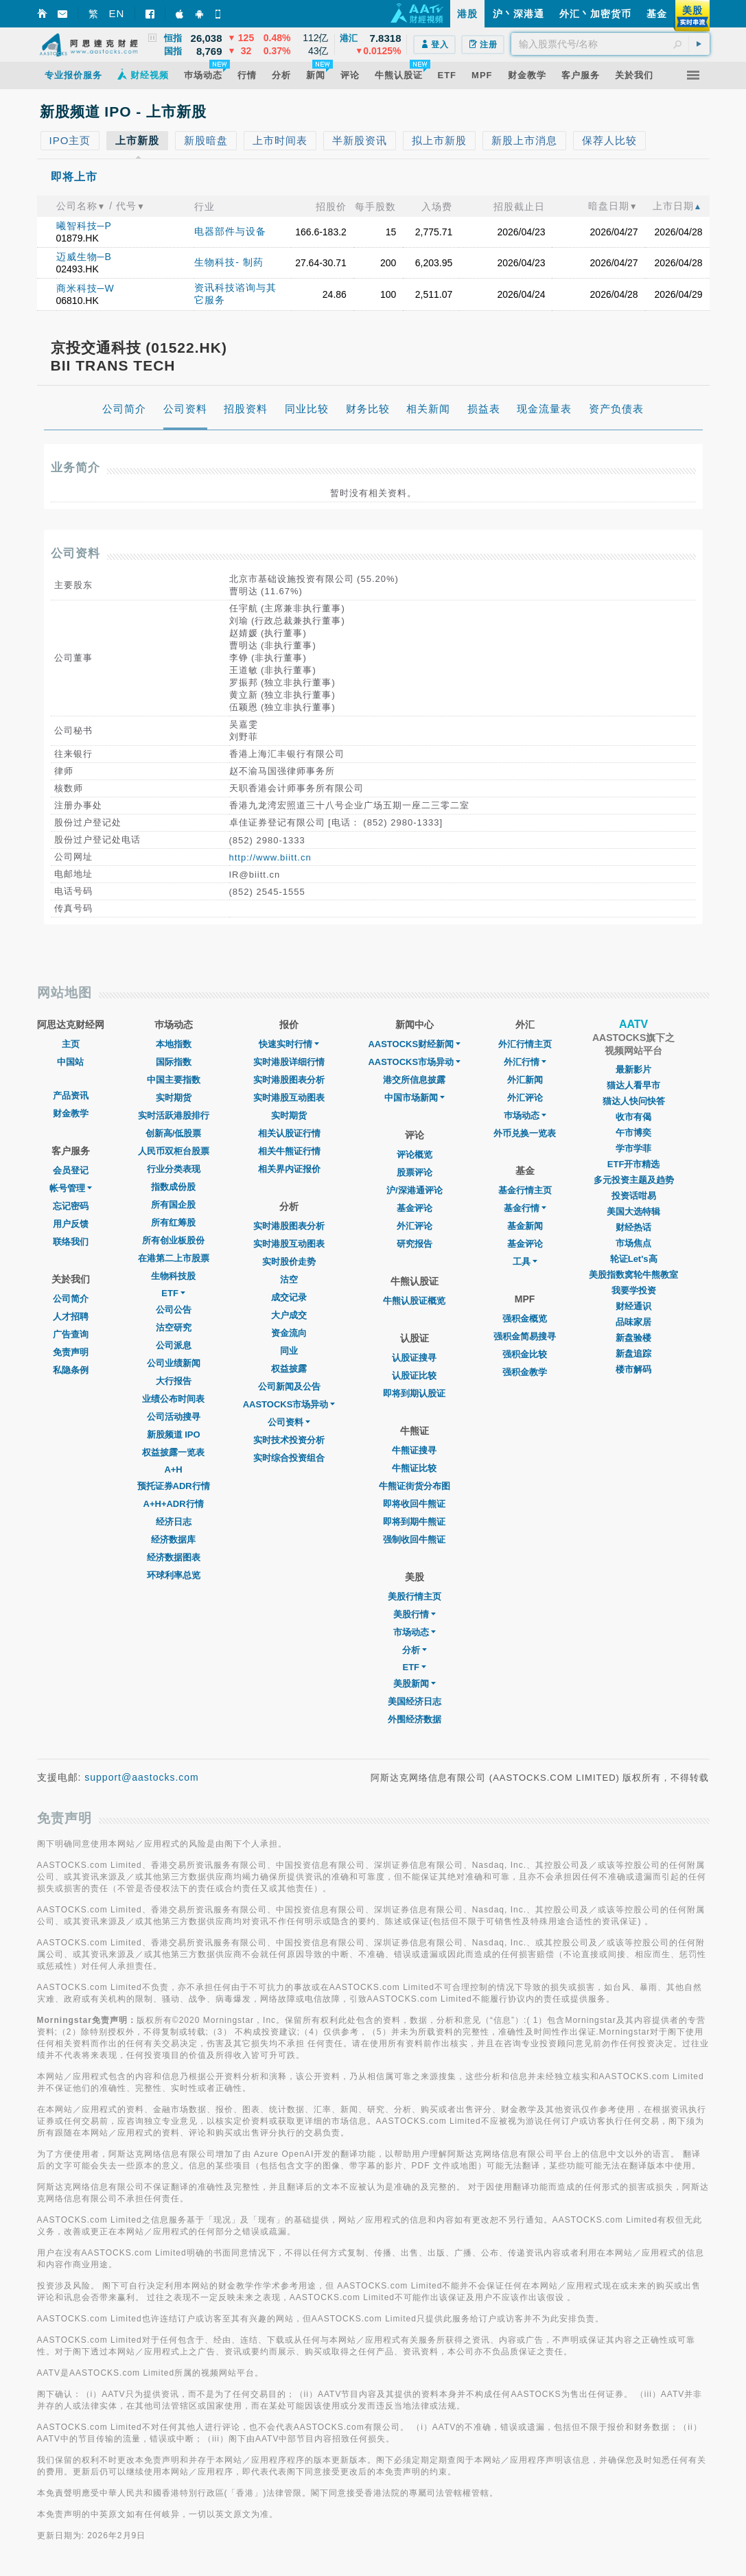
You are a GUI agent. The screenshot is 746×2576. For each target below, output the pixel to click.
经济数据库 (173, 1539)
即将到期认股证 (414, 1393)
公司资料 (289, 1422)
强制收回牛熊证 (414, 1539)
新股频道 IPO (173, 1434)
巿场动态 (525, 1115)
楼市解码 (633, 1369)
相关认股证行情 (289, 1133)
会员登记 (71, 1170)
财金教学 (71, 1113)
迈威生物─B (84, 256)
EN (117, 13)
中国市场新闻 (414, 1097)
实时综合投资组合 (289, 1458)
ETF (173, 1293)
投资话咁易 (633, 1196)
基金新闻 (525, 1226)
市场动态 (414, 1632)
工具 (525, 1261)
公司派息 (173, 1345)
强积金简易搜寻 (524, 1336)
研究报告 (414, 1244)
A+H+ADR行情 (173, 1504)
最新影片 (633, 1069)
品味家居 (633, 1322)
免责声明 (71, 1352)
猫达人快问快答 (634, 1101)
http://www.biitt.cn (270, 857)
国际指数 (173, 1062)
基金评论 (414, 1208)
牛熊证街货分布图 (414, 1486)
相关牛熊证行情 (289, 1151)
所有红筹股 (173, 1222)
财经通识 (633, 1306)
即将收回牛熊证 (414, 1504)
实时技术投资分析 (289, 1440)
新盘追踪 (633, 1353)
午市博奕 (633, 1132)
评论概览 (414, 1154)
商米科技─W (85, 288)
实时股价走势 (289, 1261)
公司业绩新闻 (173, 1363)
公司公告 (173, 1309)
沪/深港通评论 (414, 1190)
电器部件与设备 (230, 231)
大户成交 (289, 1315)
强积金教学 (524, 1372)
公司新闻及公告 (289, 1386)
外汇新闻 (525, 1080)
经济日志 (173, 1522)
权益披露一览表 (173, 1452)
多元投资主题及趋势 (634, 1180)
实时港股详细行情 (289, 1062)
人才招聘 (71, 1316)
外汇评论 (414, 1226)
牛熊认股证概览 (414, 1301)
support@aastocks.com (141, 1777)
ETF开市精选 (633, 1164)
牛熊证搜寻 (414, 1450)
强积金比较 (524, 1354)
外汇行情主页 (525, 1044)
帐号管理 (70, 1188)
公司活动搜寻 (173, 1417)
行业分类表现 (173, 1169)
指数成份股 (173, 1187)
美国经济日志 (414, 1701)
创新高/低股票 (173, 1133)
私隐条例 (71, 1370)
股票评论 (414, 1172)
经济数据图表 (173, 1557)
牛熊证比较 (414, 1468)
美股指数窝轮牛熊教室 (633, 1274)
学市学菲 (633, 1148)
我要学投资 (633, 1290)
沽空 (289, 1279)
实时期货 (173, 1097)
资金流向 (289, 1333)
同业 (289, 1351)
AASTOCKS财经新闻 (414, 1044)
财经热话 (633, 1227)
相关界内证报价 (289, 1169)
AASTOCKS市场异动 (289, 1404)
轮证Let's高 (633, 1259)
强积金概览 (524, 1318)
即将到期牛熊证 (414, 1522)
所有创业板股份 (173, 1240)
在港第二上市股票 (173, 1258)
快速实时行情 (289, 1044)
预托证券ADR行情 (173, 1486)
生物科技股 (173, 1276)
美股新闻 (414, 1683)
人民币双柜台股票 (173, 1151)
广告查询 (71, 1334)
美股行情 (414, 1614)
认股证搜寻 (414, 1358)
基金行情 (525, 1208)
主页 (71, 1044)
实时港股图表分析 (289, 1080)
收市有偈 (633, 1117)
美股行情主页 (414, 1596)
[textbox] (610, 44)
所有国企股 (173, 1204)
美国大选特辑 (633, 1211)
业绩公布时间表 (173, 1399)
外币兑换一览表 (524, 1133)
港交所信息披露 (414, 1080)
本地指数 (173, 1044)
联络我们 (71, 1242)
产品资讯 (71, 1095)
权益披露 (289, 1368)
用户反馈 (71, 1224)
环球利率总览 (173, 1575)
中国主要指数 (173, 1080)
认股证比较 (414, 1375)
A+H (173, 1469)
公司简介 (71, 1298)
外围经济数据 (414, 1719)
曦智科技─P (84, 225)
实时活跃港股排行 (173, 1115)
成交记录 (289, 1297)
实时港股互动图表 (289, 1097)
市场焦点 (633, 1243)
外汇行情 (525, 1062)
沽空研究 (173, 1327)
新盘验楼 (633, 1338)
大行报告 (173, 1381)
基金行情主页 (525, 1190)
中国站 (70, 1062)
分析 (414, 1650)
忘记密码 (71, 1206)
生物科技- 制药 (229, 262)
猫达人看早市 (633, 1085)
